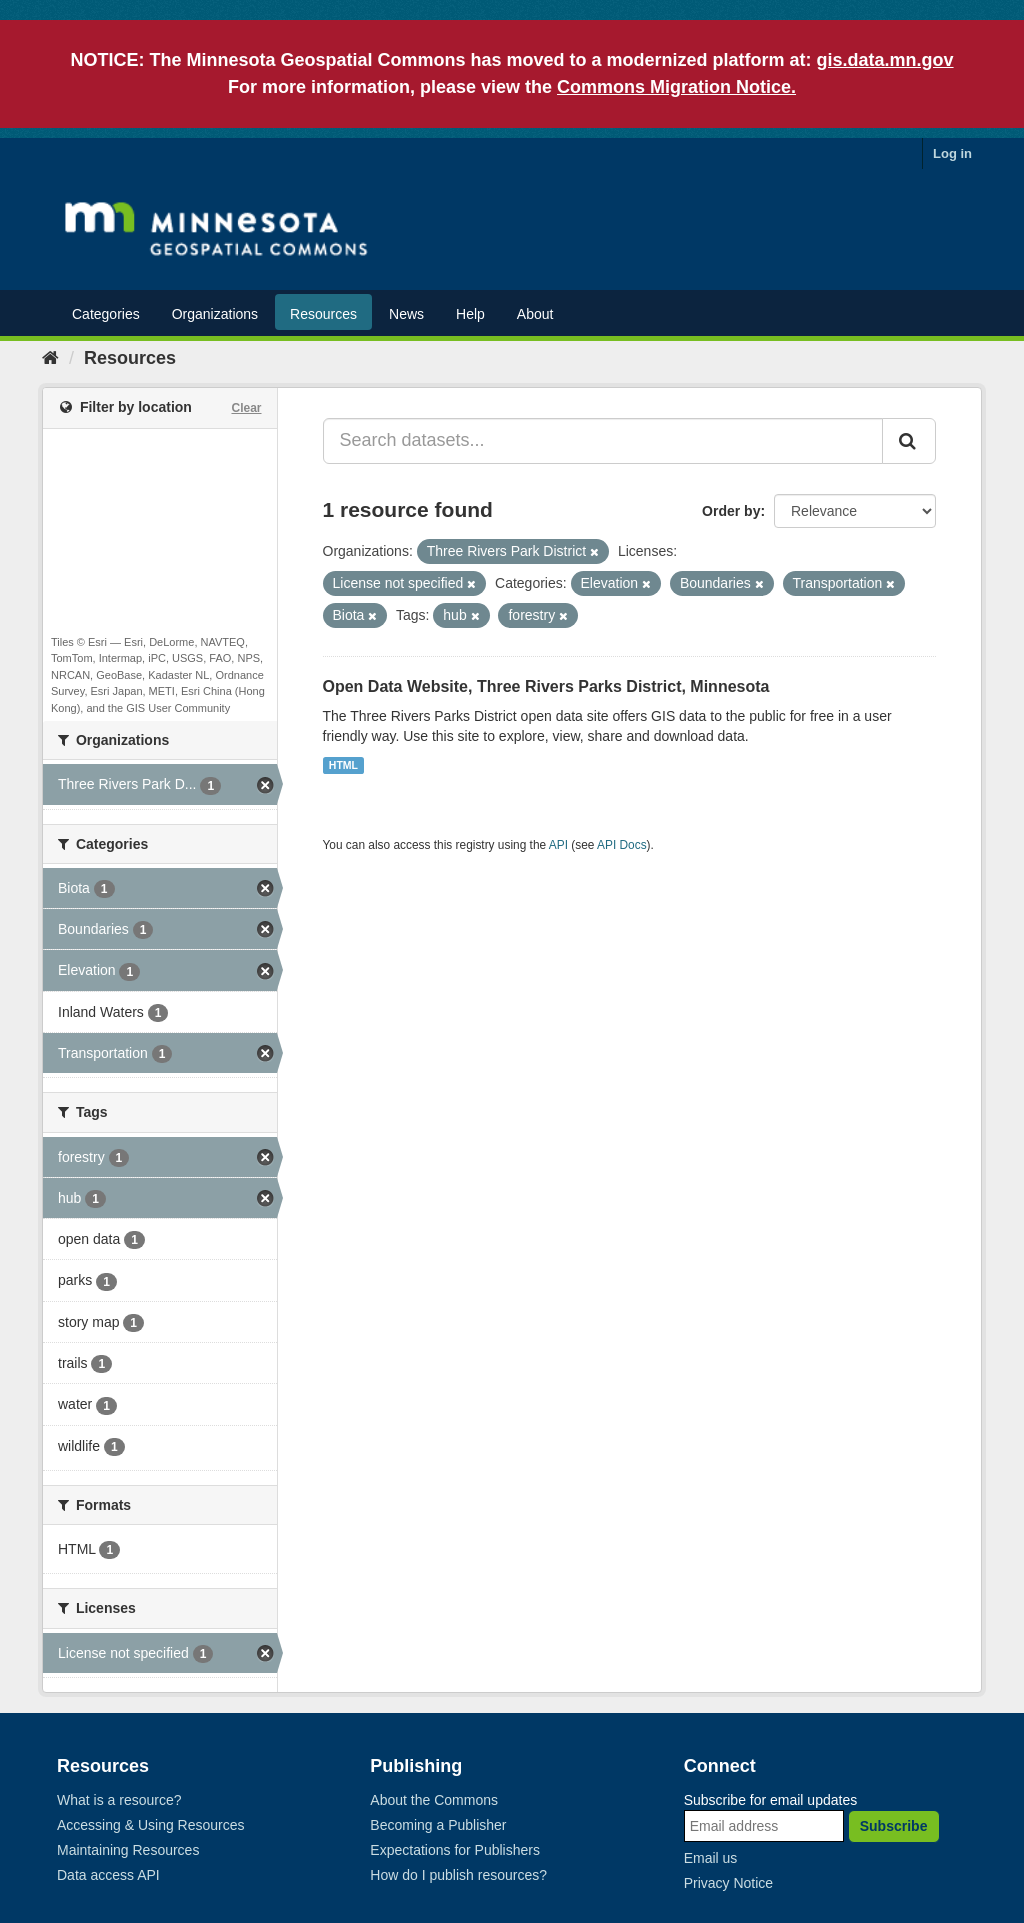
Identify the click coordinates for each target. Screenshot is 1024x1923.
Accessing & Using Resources (151, 1825)
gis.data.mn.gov (885, 60)
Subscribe (894, 1826)
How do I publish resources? (458, 1875)
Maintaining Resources (128, 1850)
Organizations (215, 314)
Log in (952, 153)
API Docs (622, 845)
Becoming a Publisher (438, 1825)
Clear (246, 408)
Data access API (108, 1875)
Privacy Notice (728, 1883)
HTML (343, 765)
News (406, 314)
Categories (106, 314)
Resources (323, 314)
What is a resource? (119, 1800)
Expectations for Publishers (455, 1850)
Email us (711, 1858)
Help (470, 314)
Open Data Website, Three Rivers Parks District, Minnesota (546, 686)
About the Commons (434, 1800)
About (535, 314)
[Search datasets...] (603, 441)
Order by (731, 511)
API (558, 845)
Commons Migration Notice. (676, 87)
